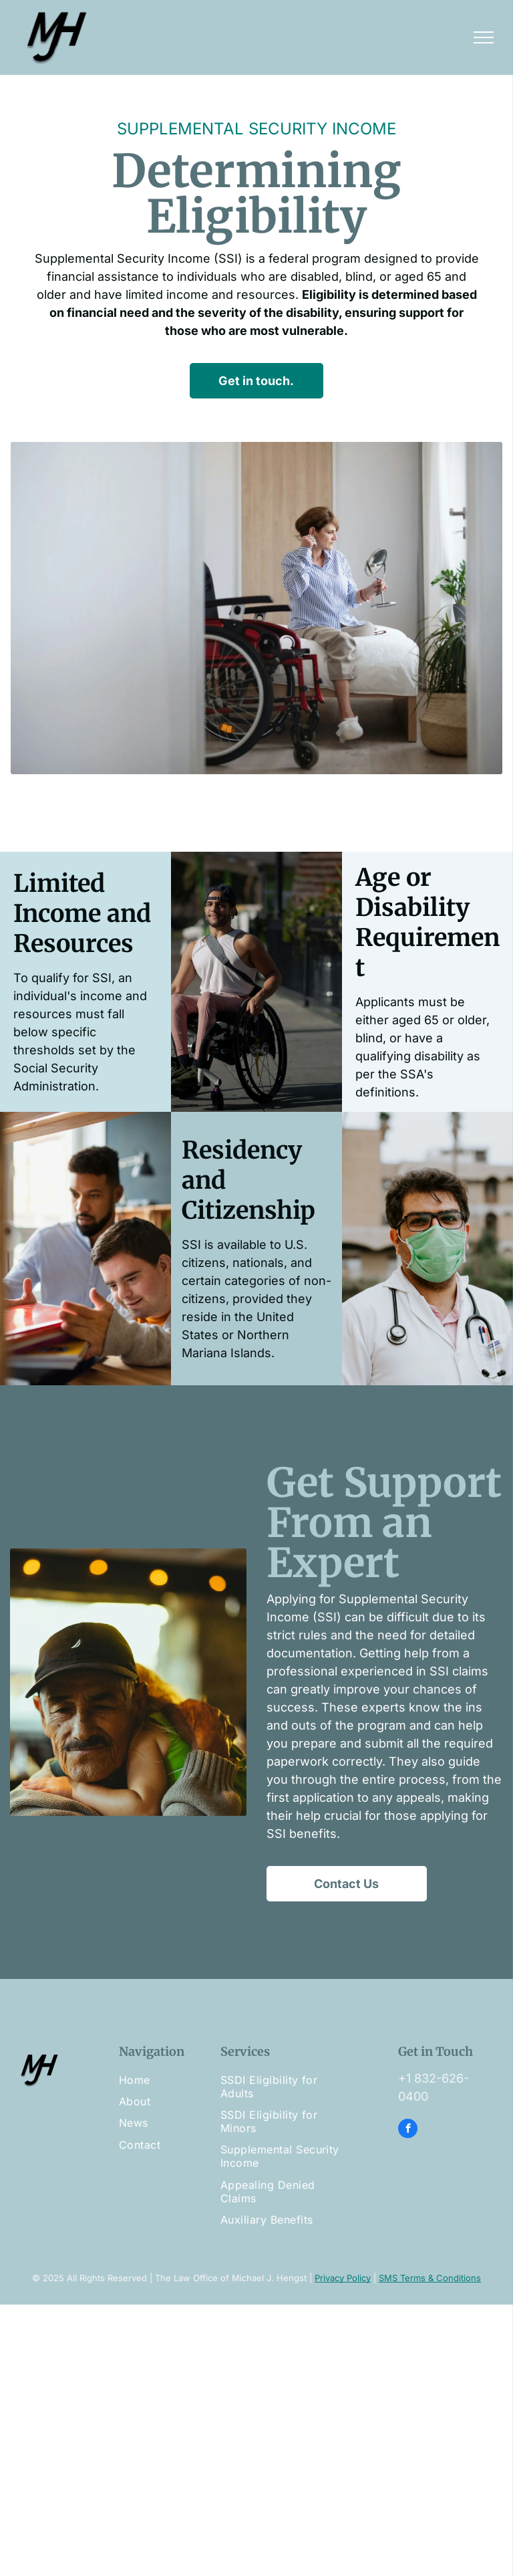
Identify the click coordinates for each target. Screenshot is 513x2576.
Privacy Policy (343, 2277)
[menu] (483, 37)
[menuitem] (173, 2080)
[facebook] (407, 2130)
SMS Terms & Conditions (430, 2277)
